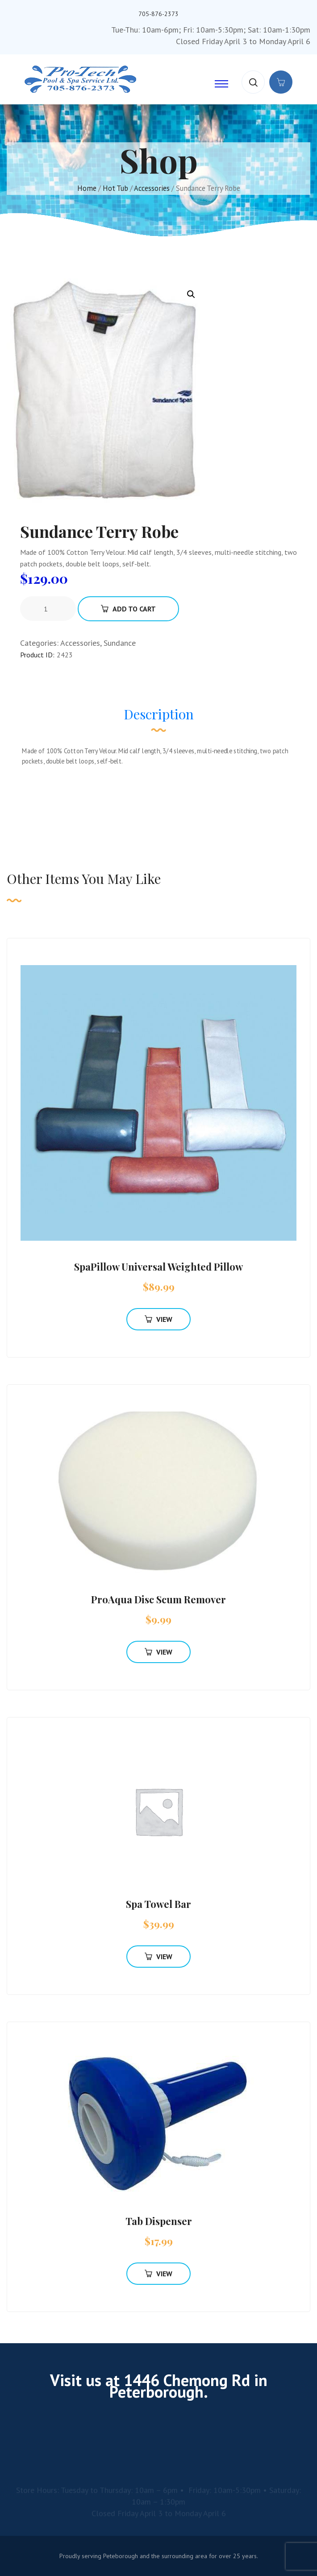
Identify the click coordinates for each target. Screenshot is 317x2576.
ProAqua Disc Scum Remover (158, 1599)
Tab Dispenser (158, 2221)
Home (86, 188)
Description (159, 714)
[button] (191, 294)
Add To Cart (128, 608)
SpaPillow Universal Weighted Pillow (158, 1266)
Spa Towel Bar (158, 1904)
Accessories (152, 188)
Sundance (120, 643)
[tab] (159, 718)
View (158, 1319)
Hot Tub (115, 188)
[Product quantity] (49, 609)
